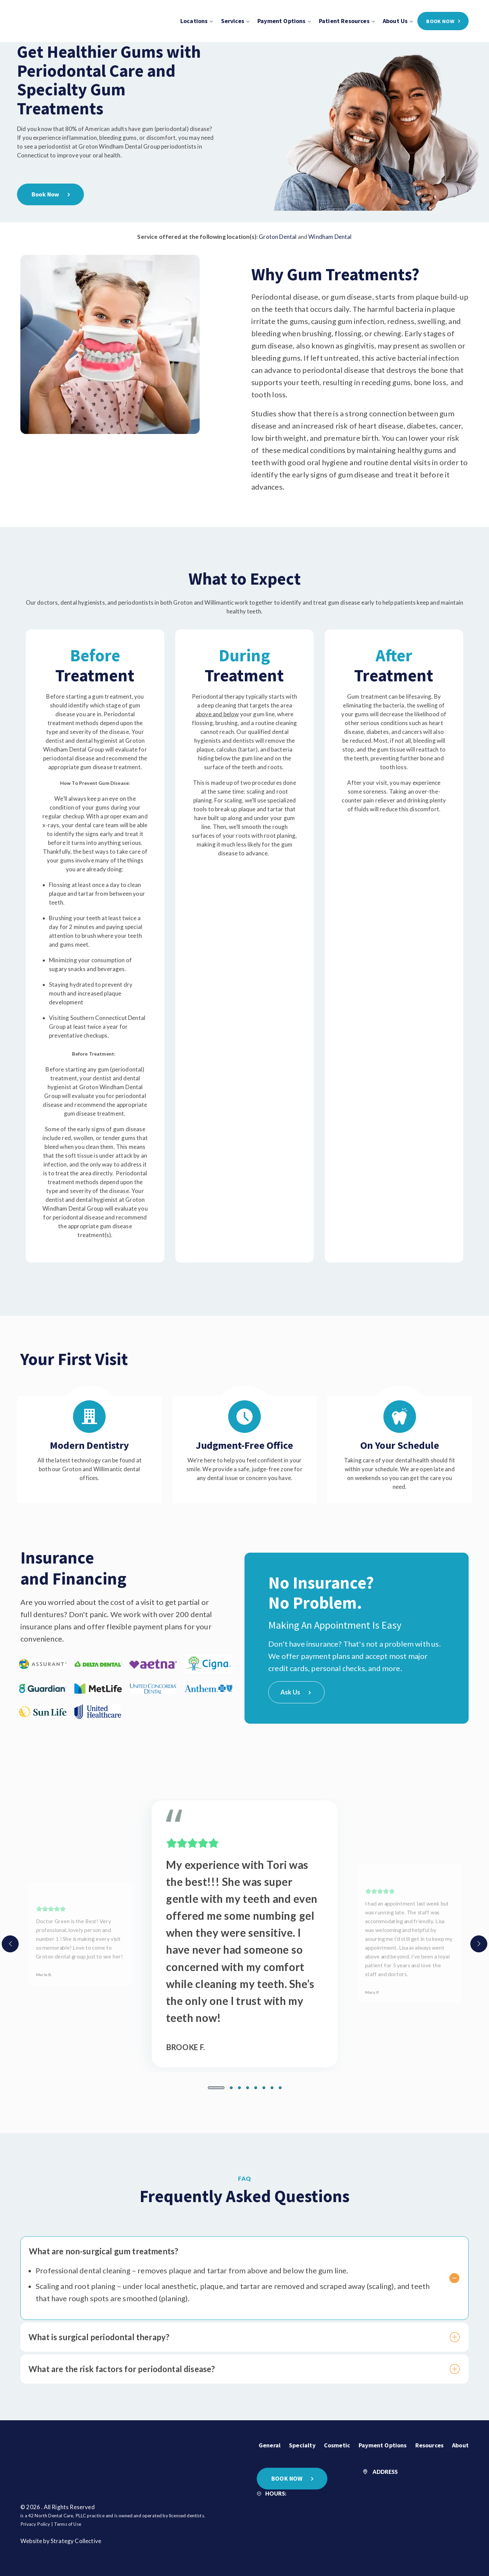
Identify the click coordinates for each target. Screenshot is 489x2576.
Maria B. (44, 1971)
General (269, 2442)
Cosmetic (337, 2442)
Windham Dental (329, 233)
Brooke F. (185, 2044)
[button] (216, 2084)
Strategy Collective (76, 2537)
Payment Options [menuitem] (281, 21)
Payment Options (383, 2442)
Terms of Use (67, 2521)
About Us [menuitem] (395, 21)
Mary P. (372, 1989)
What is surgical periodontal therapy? (235, 2334)
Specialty (302, 2442)
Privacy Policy (35, 2521)
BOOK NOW (287, 2475)
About (460, 2442)
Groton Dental (277, 233)
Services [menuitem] (232, 21)
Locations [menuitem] (194, 21)
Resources (429, 2442)
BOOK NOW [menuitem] (440, 21)
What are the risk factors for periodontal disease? (235, 2366)
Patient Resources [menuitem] (344, 21)
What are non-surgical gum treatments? (235, 2249)
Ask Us (295, 1689)
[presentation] (10, 1940)
